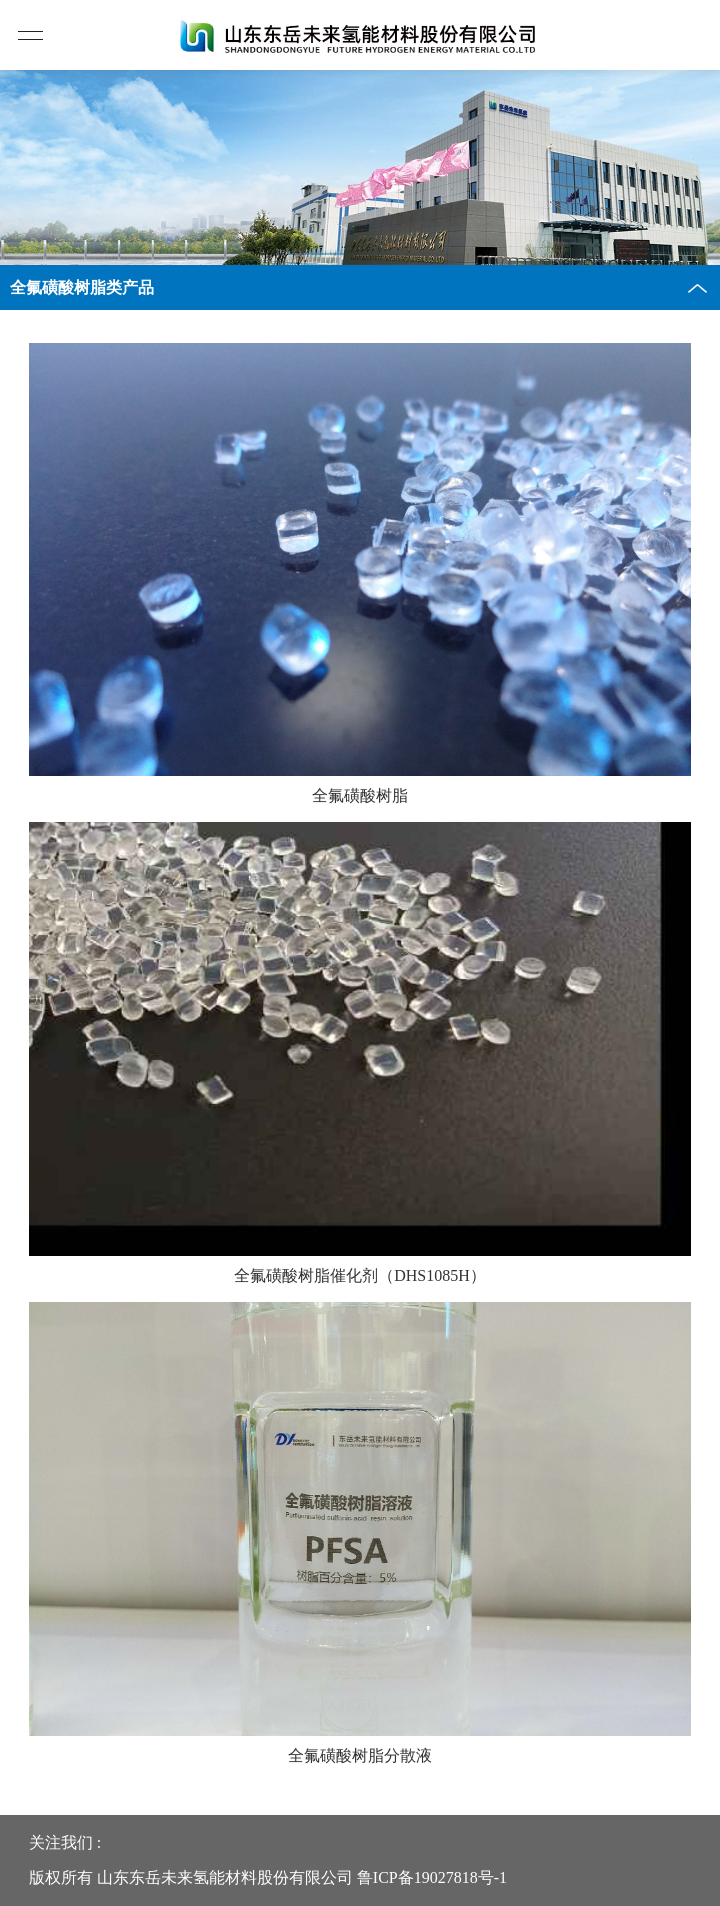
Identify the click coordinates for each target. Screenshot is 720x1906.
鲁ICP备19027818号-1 (432, 1877)
